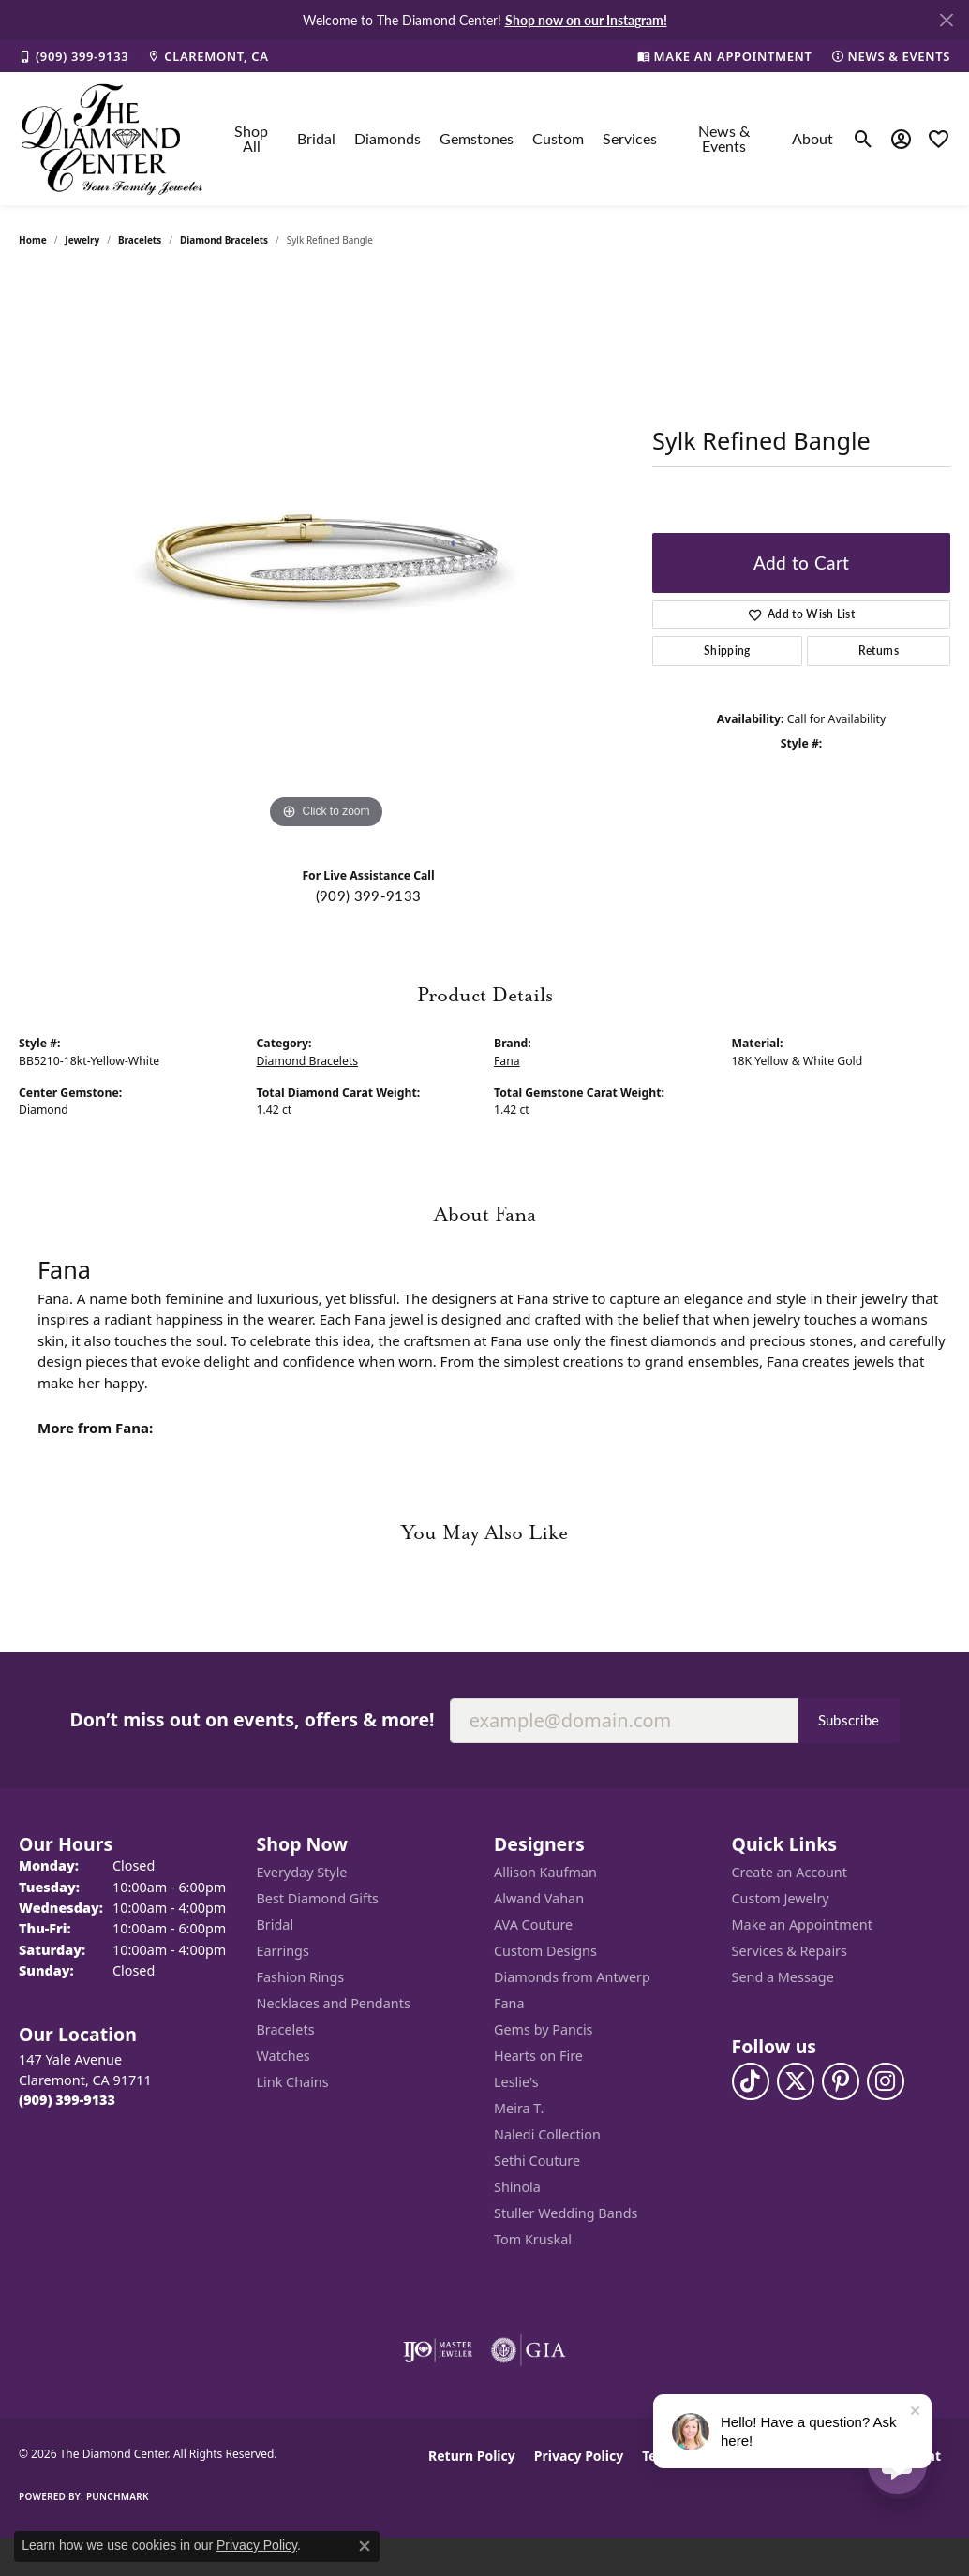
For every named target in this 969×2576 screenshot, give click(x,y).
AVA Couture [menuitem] (533, 1924)
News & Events (724, 138)
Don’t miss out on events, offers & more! (251, 1719)
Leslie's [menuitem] (516, 2082)
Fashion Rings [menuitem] (301, 1977)
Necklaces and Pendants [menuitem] (333, 2003)
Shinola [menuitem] (517, 2187)
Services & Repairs (789, 1951)
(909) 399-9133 (368, 895)
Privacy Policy (578, 2456)
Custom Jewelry (780, 1898)
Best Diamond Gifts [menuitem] (318, 1898)
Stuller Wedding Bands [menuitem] (565, 2213)
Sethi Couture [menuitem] (537, 2160)
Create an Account (789, 1872)
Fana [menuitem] (509, 2003)
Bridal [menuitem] (275, 1924)
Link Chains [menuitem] (293, 2082)
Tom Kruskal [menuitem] (533, 2239)
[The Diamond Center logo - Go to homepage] (112, 138)
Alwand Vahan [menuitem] (539, 1898)
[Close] (946, 20)
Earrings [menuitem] (283, 1951)
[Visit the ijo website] (438, 2350)
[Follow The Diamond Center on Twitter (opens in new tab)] (795, 2081)
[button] (863, 138)
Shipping (727, 651)
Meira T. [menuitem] (519, 2108)
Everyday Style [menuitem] (302, 1872)
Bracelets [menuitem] (286, 2029)
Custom (558, 138)
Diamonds (387, 138)
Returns (878, 651)
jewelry (82, 239)
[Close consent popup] (364, 2546)
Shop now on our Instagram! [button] (586, 19)
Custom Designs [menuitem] (545, 1951)
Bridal (316, 138)
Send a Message (783, 1977)
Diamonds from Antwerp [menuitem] (572, 1977)
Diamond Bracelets (224, 239)
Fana (507, 1061)
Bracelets (139, 239)
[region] (326, 553)
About (812, 138)
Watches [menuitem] (283, 2056)
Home (33, 239)
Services (630, 138)
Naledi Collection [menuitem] (547, 2134)
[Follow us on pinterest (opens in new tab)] (840, 2081)
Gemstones (477, 138)
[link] (73, 56)
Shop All (251, 138)
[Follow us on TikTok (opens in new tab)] (750, 2081)
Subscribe (849, 1719)
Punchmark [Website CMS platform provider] (117, 2496)
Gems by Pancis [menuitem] (543, 2029)
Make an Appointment (802, 1924)
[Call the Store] (67, 2100)
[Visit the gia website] (528, 2350)
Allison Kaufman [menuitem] (545, 1872)
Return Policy (471, 2456)
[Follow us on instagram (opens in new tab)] (885, 2081)
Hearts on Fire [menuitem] (538, 2056)
